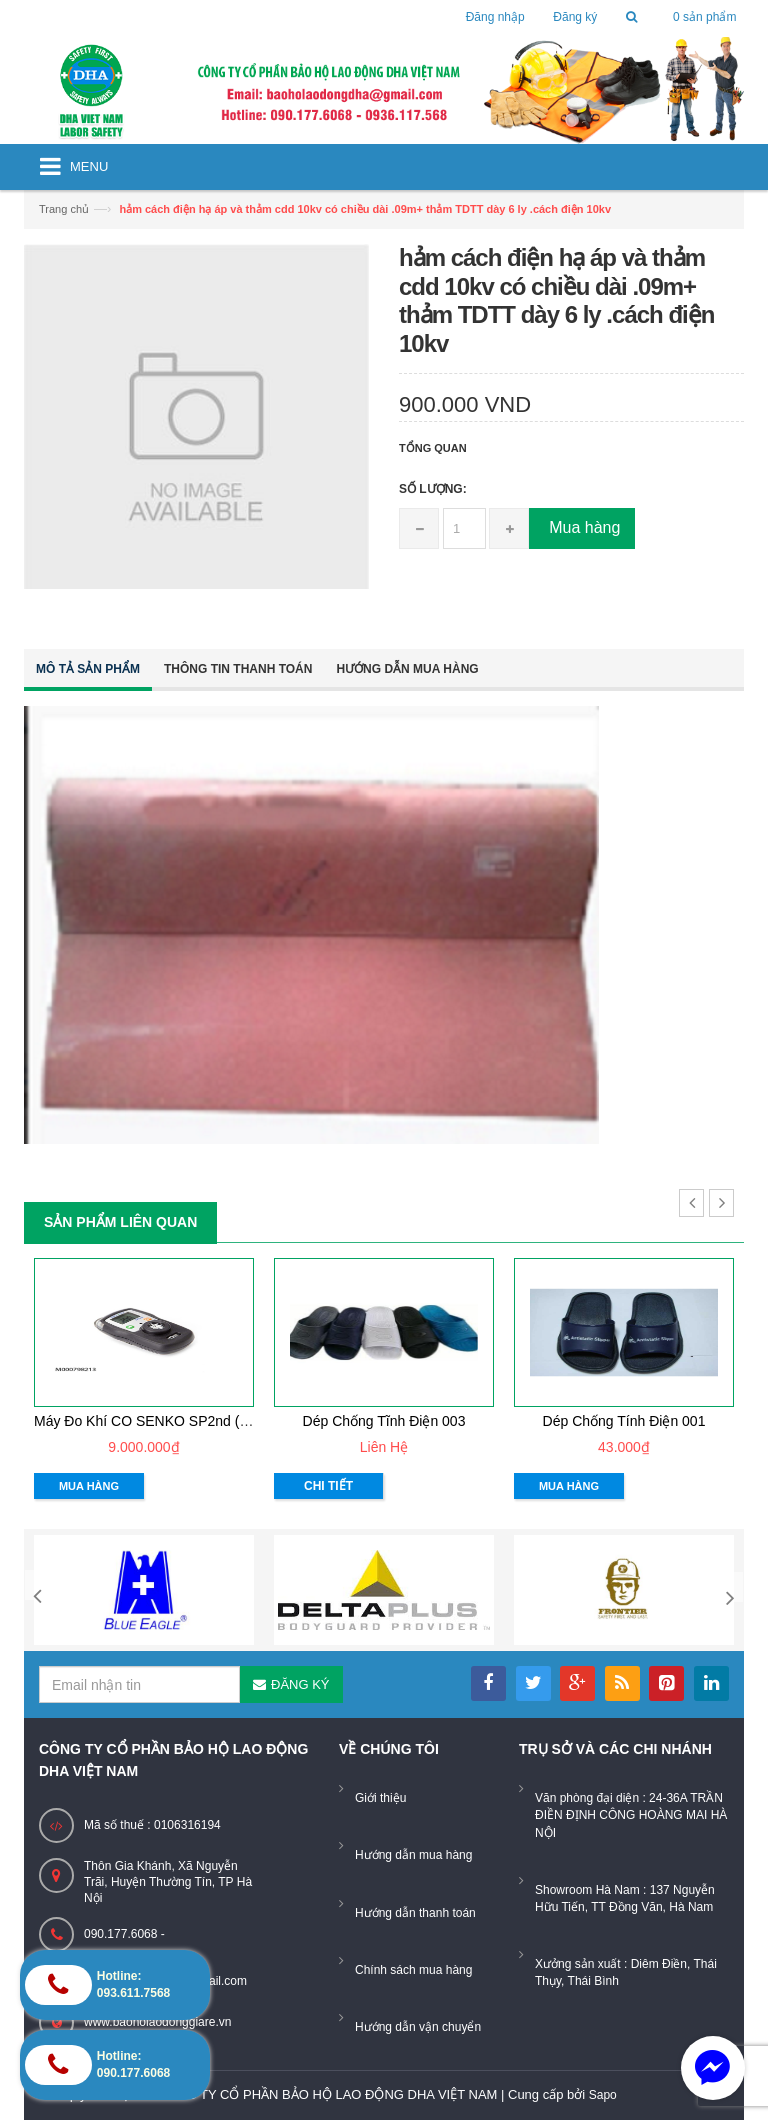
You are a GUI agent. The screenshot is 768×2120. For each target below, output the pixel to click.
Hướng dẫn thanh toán (415, 1913)
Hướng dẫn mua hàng (407, 669)
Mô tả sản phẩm (88, 669)
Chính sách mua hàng (413, 1970)
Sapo (603, 2095)
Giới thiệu (380, 1798)
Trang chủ (64, 209)
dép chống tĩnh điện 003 (384, 1421)
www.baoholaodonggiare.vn (157, 2022)
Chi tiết (328, 1486)
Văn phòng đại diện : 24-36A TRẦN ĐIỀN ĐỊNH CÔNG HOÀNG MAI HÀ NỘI (631, 1815)
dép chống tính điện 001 (624, 1421)
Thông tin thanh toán (238, 669)
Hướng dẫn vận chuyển (418, 2027)
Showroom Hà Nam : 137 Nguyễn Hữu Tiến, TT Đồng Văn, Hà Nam (625, 1898)
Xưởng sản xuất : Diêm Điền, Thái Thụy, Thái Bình (626, 1972)
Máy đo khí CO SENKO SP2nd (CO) (149, 1421)
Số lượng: (433, 489)
